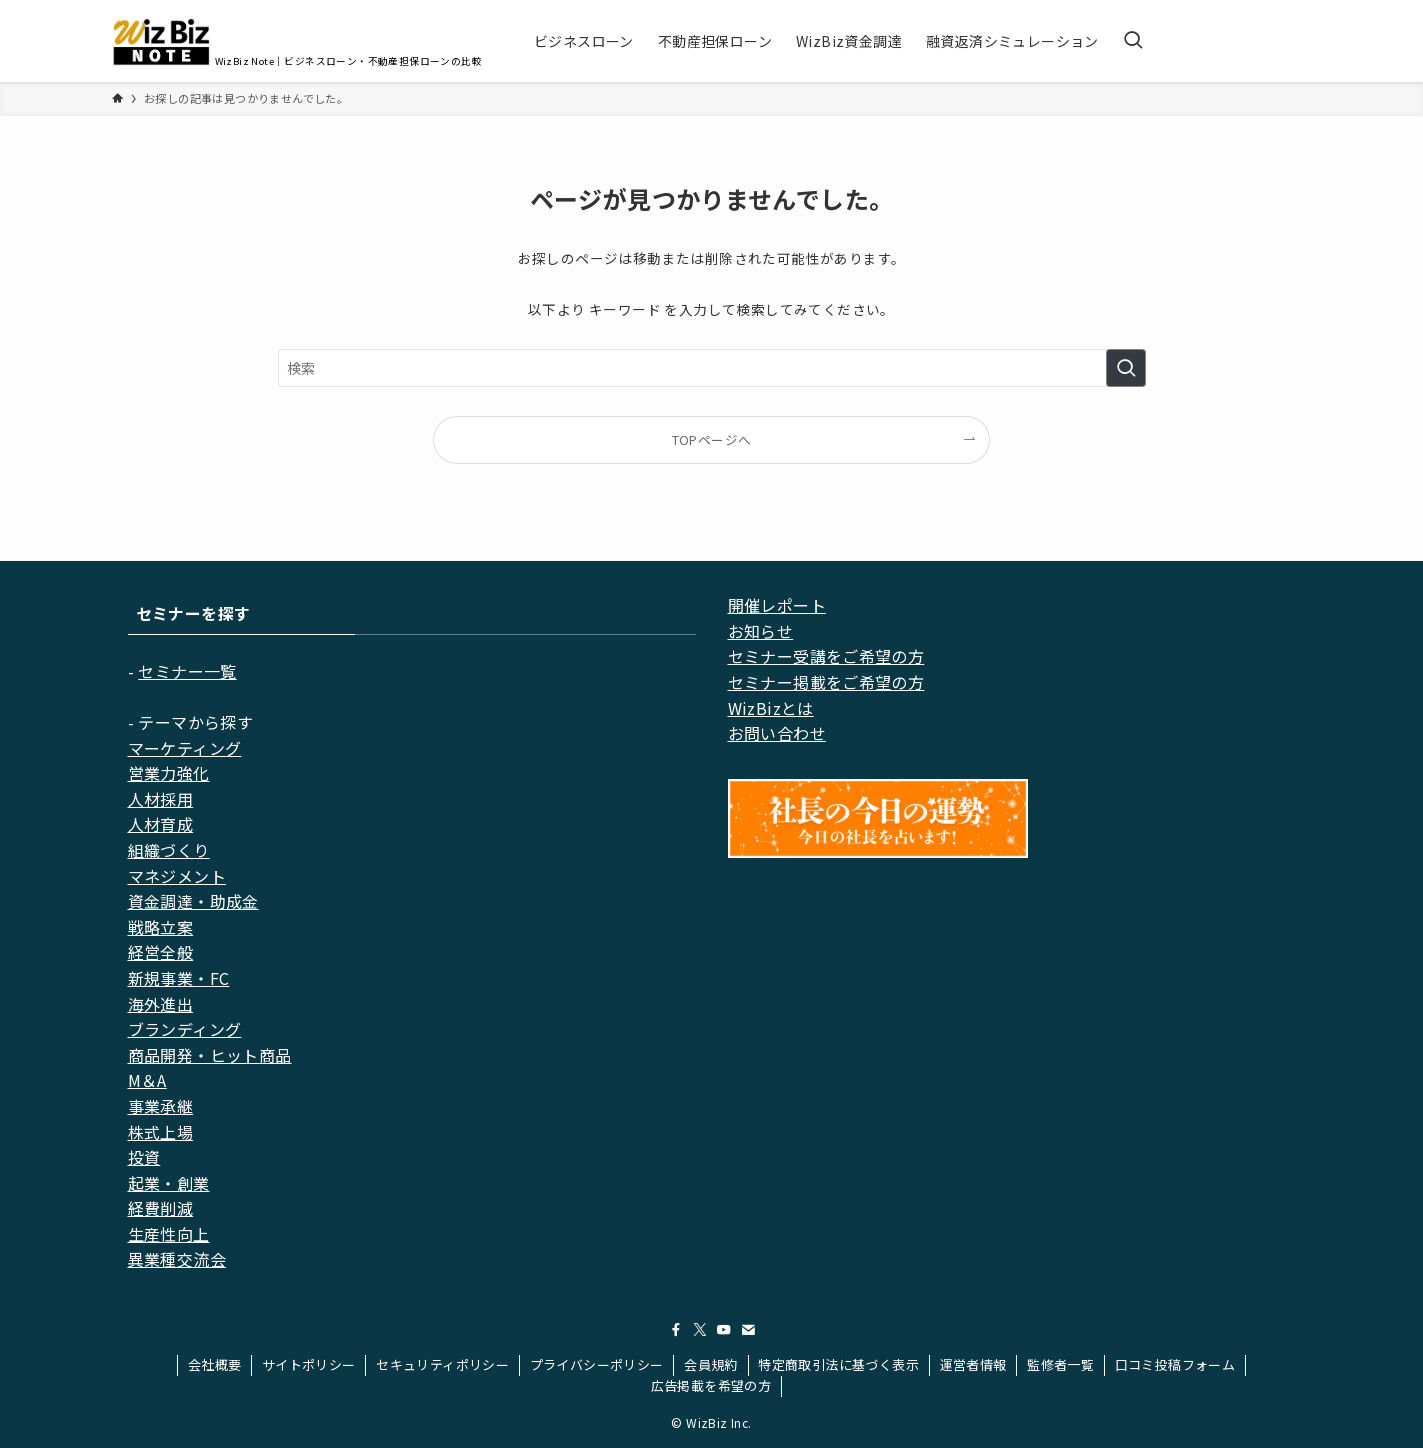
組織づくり (169, 850)
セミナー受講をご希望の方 (826, 656)
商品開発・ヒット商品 (210, 1055)
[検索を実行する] (1126, 368)
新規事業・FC (179, 978)
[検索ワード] (712, 368)
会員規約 (711, 1364)
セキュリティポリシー (442, 1364)
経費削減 (161, 1208)
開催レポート (777, 605)
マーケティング (185, 748)
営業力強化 (169, 773)
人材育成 (161, 824)
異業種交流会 (177, 1259)
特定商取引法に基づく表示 (838, 1364)
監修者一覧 (1060, 1364)
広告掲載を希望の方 (711, 1385)
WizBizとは (771, 708)
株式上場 (161, 1132)
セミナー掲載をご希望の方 (826, 682)
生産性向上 (169, 1234)
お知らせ (761, 631)
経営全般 (161, 952)
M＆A (147, 1080)
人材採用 (161, 799)
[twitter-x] (700, 1330)
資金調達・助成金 (193, 901)
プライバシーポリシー (597, 1364)
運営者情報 (973, 1364)
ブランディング (185, 1029)
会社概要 (215, 1364)
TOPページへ (712, 439)
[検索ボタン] (1133, 41)
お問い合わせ (777, 733)
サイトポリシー (309, 1364)
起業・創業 (169, 1183)
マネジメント (177, 876)
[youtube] (724, 1330)
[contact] (748, 1330)
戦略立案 (161, 927)
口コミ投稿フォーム (1175, 1364)
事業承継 (161, 1106)
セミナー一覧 (187, 671)
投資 (144, 1157)
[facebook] (676, 1330)
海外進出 (161, 1004)
